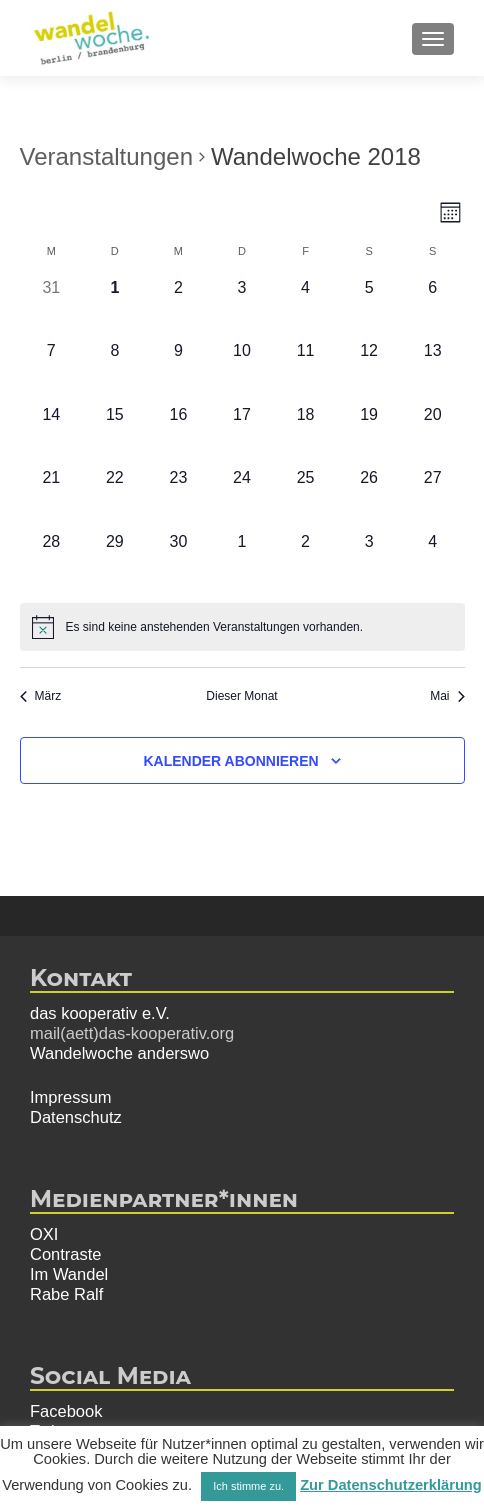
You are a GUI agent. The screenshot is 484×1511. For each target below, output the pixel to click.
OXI (44, 1234)
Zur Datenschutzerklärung (391, 1485)
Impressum (71, 1097)
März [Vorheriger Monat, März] (41, 696)
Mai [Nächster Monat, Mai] (447, 696)
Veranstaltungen (106, 156)
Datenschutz (76, 1117)
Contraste (66, 1254)
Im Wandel (69, 1274)
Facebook (66, 1411)
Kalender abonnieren (230, 761)
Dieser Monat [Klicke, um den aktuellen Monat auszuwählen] (241, 696)
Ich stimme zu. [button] (248, 1486)
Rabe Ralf (66, 1294)
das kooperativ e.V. (100, 1013)
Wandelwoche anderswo (119, 1053)
